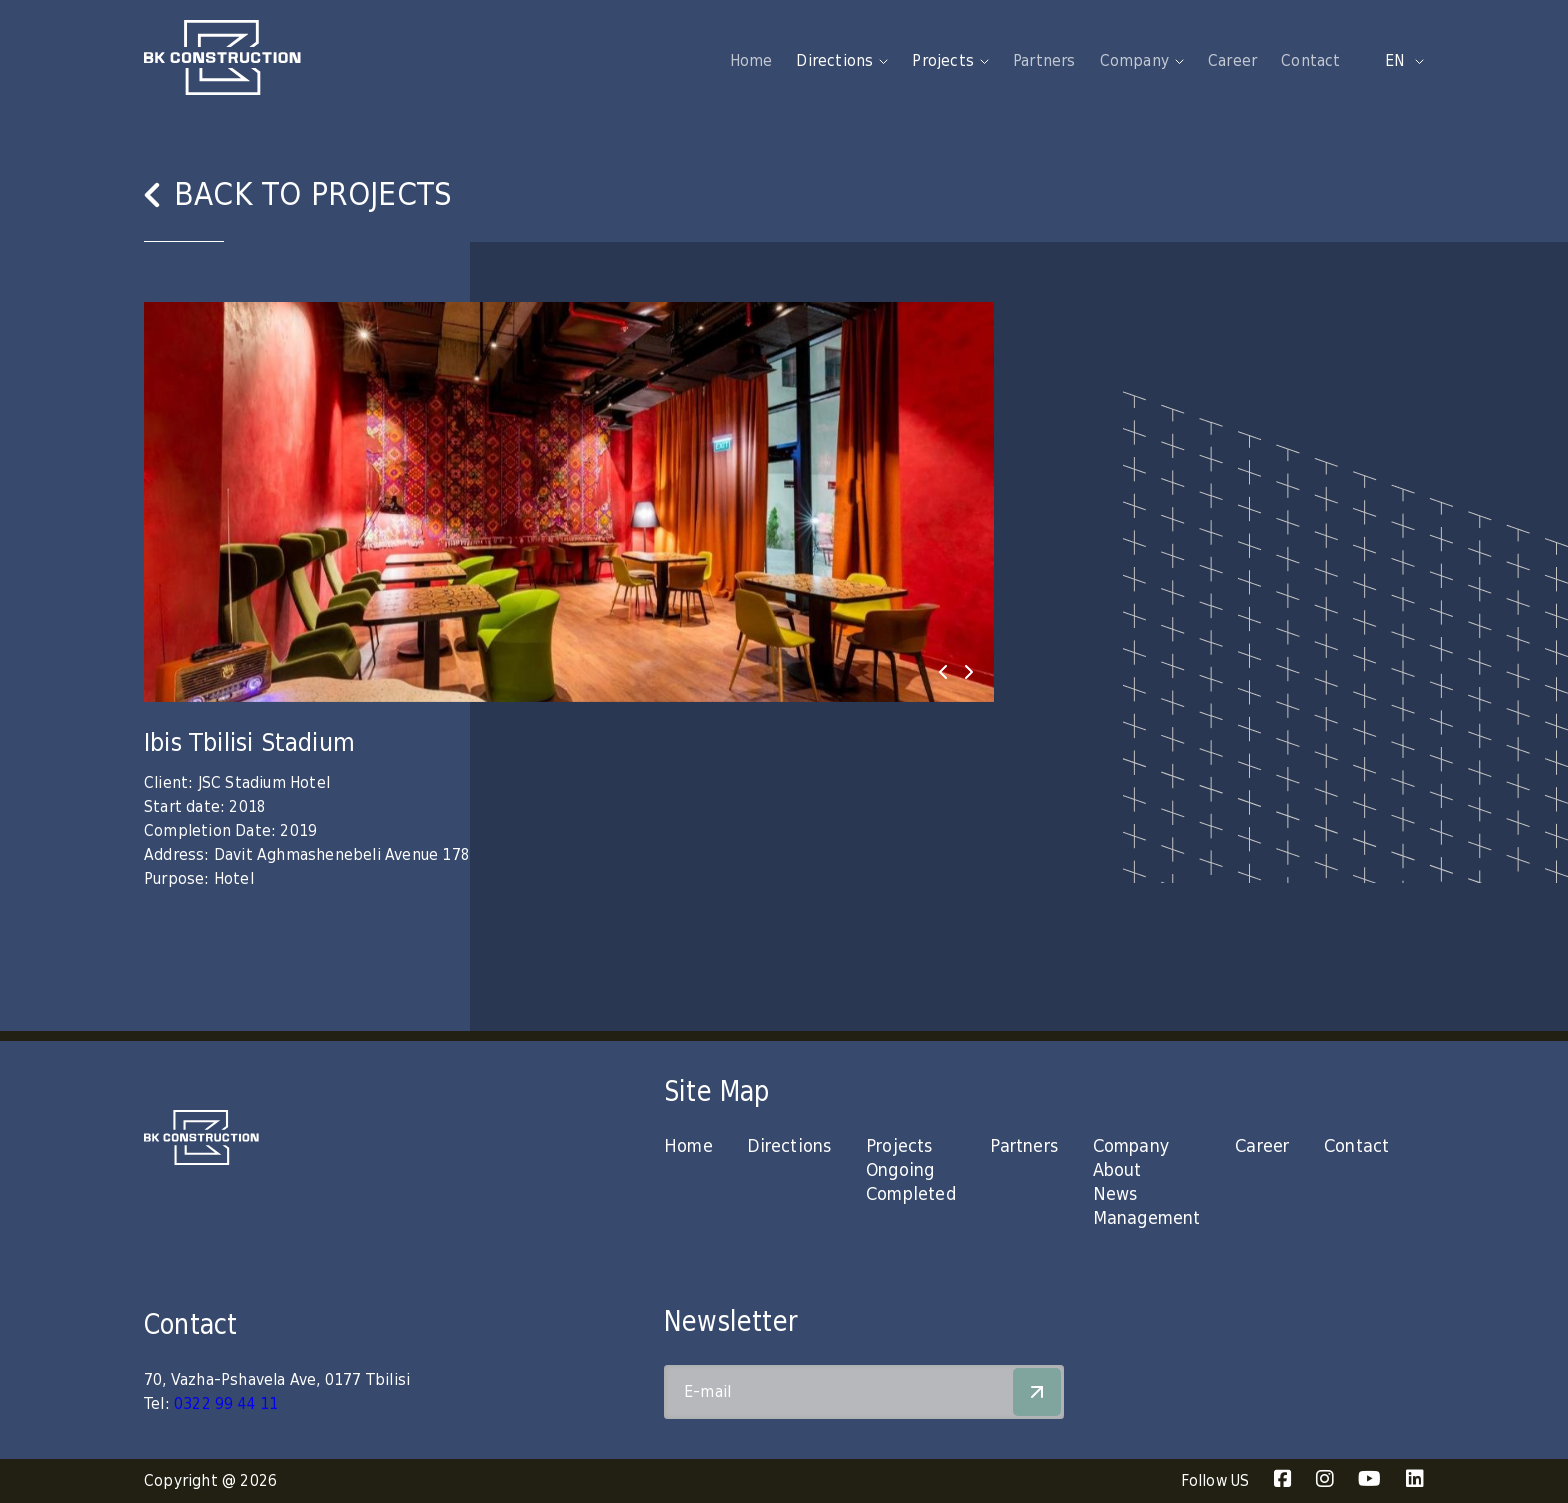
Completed (911, 1194)
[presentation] (943, 672)
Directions (789, 1146)
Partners (1044, 61)
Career (1232, 61)
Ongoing (900, 1170)
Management (1147, 1218)
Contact (1310, 61)
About (1117, 1170)
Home (751, 61)
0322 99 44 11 (226, 1404)
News (1115, 1194)
